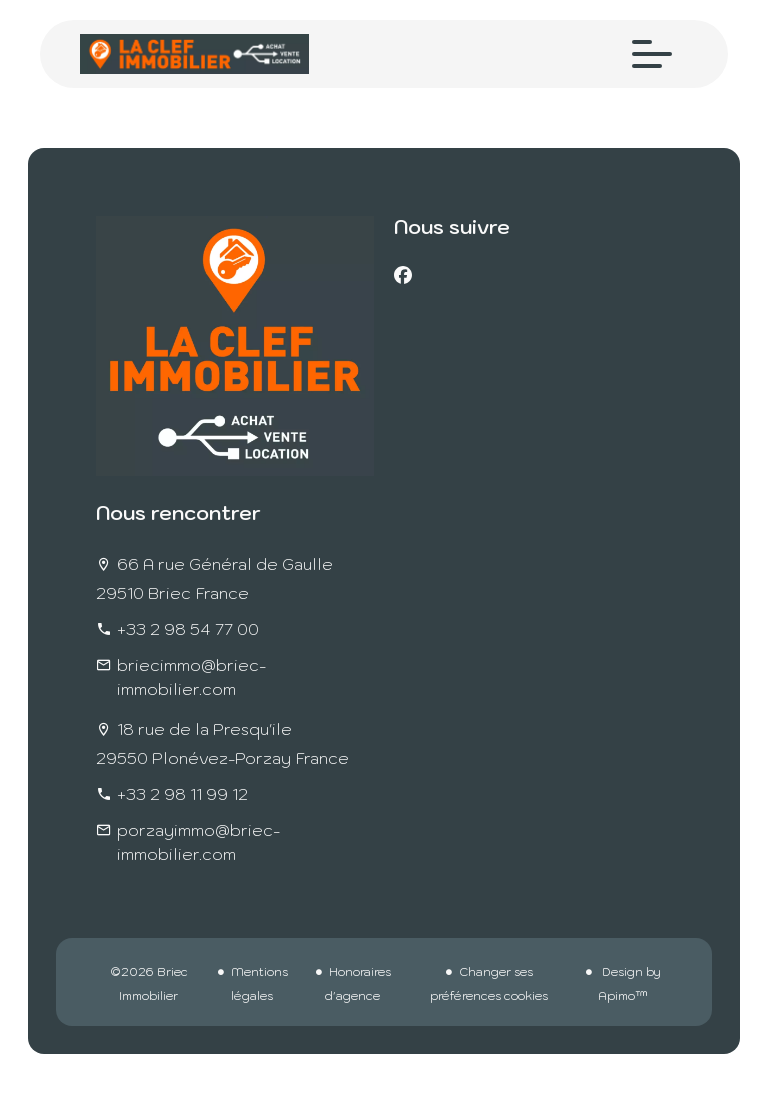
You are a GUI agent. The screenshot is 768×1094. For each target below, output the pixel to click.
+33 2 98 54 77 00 (188, 629)
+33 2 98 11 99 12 (182, 794)
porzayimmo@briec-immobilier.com (198, 842)
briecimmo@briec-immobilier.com (191, 677)
